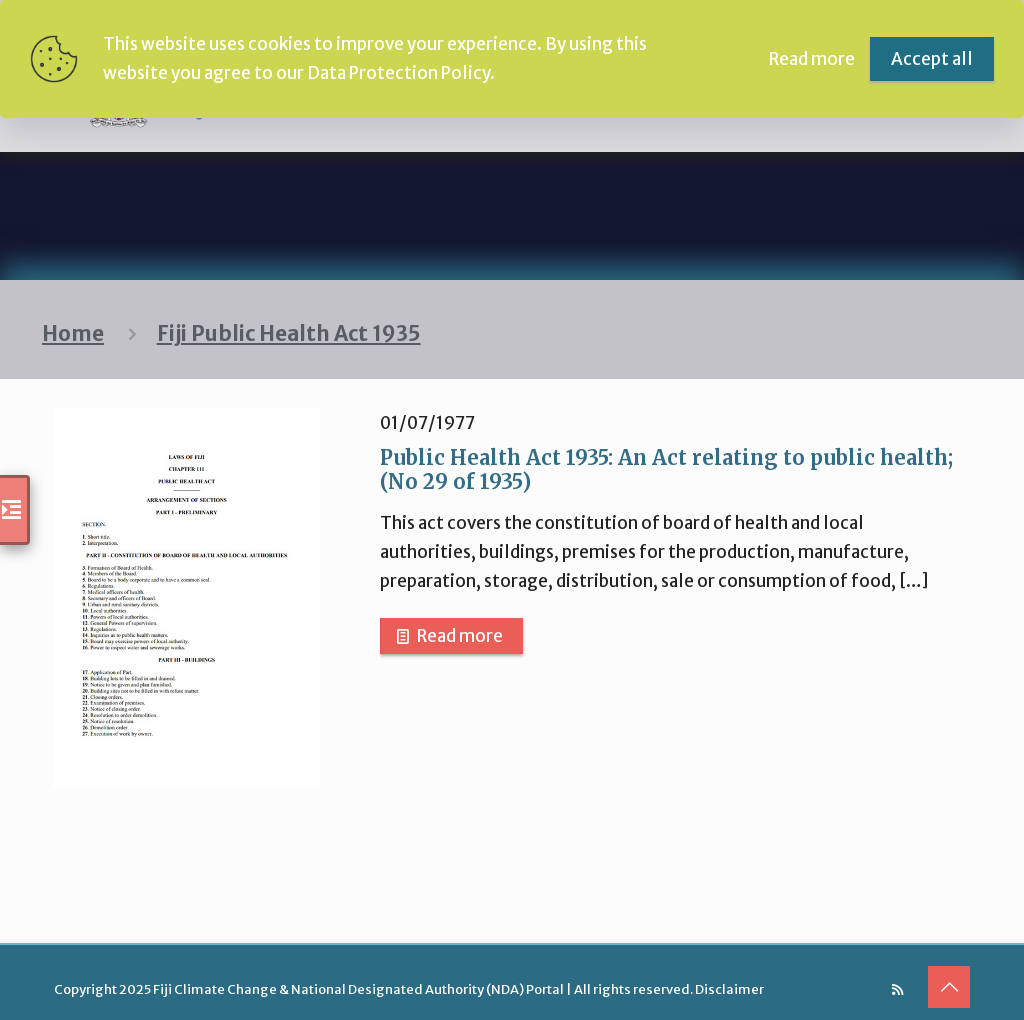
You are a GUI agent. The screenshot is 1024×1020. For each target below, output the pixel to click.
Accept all (932, 59)
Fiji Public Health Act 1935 (289, 334)
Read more (460, 636)
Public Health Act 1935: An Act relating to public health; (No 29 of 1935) (666, 469)
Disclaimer (729, 989)
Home (73, 334)
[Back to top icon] (949, 987)
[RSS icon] (897, 989)
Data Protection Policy (398, 73)
